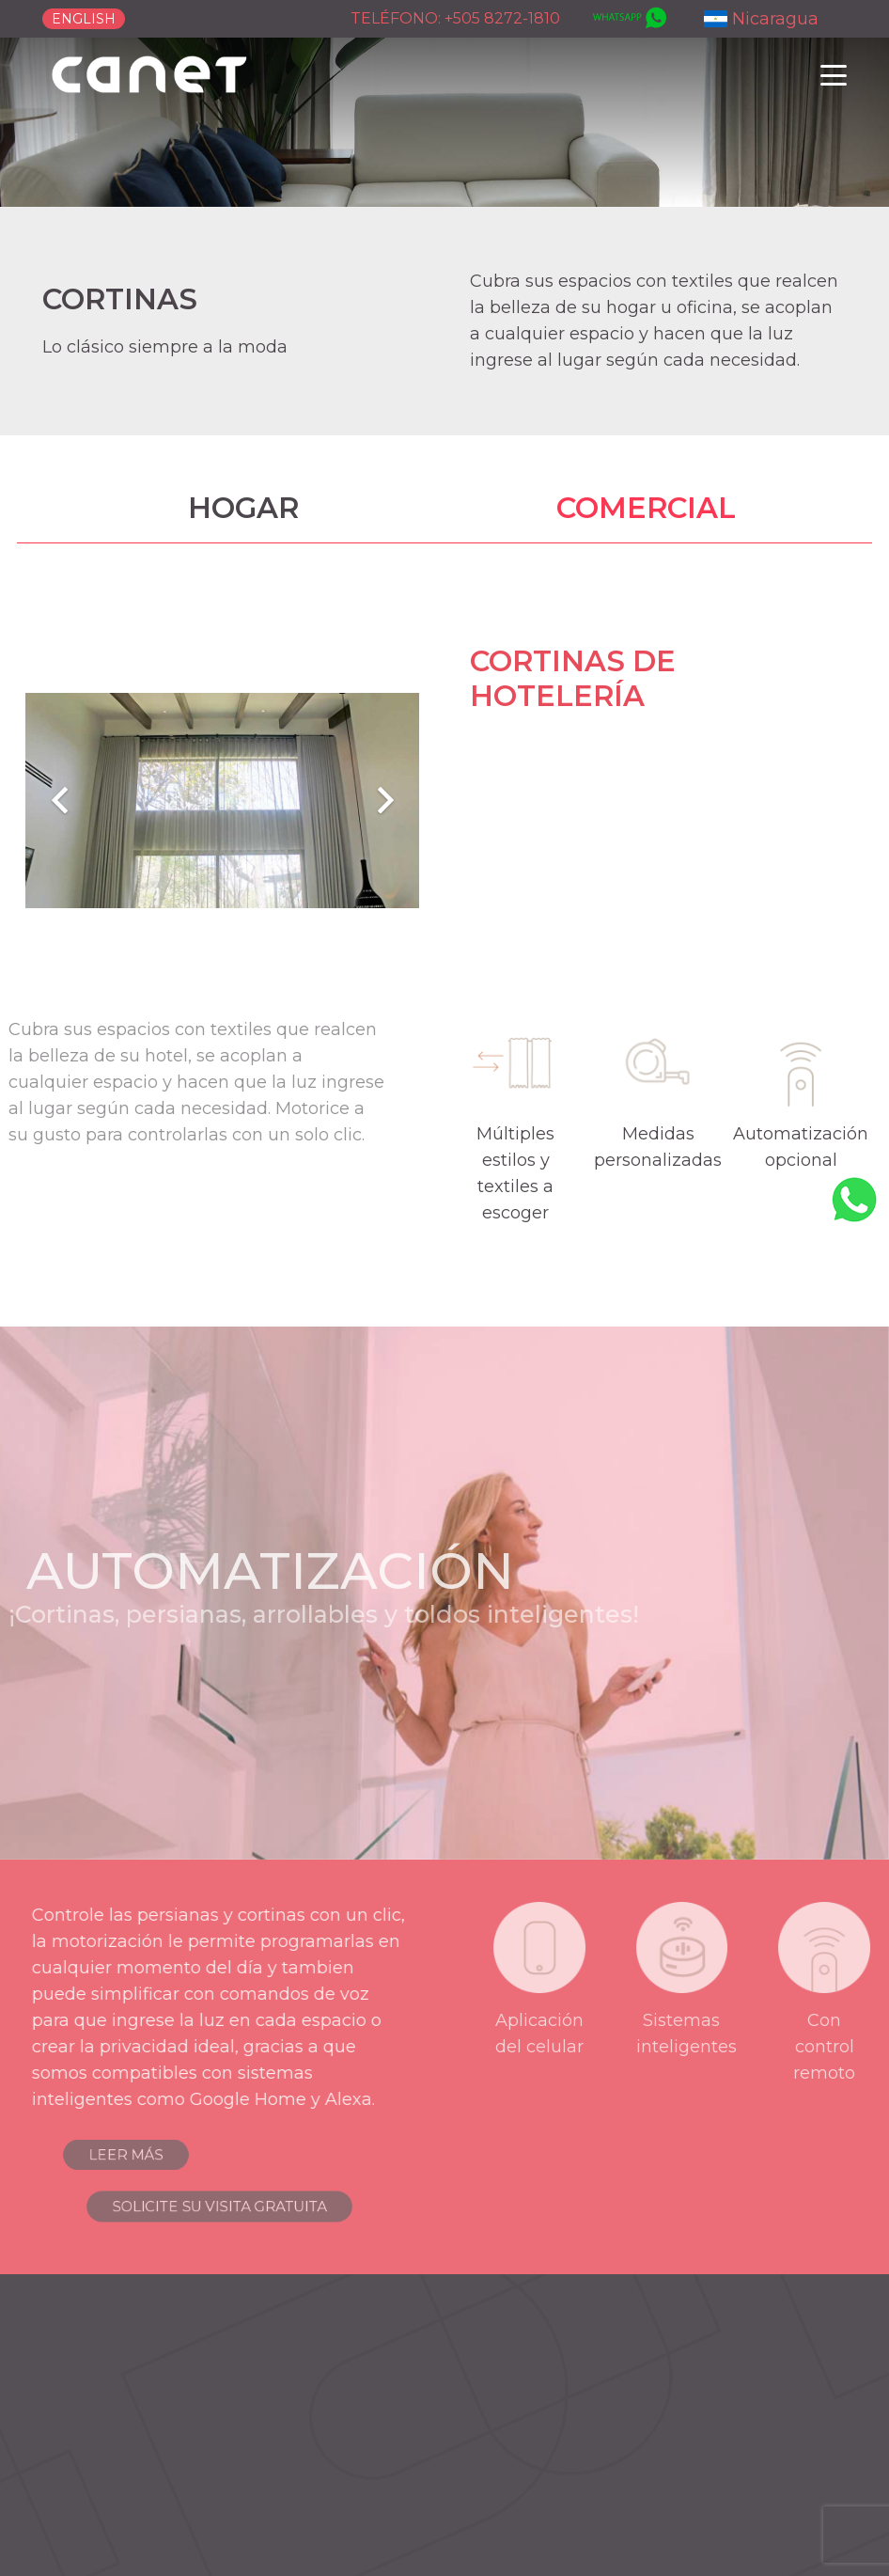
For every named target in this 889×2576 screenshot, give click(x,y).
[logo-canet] (149, 75)
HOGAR (243, 508)
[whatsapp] (628, 19)
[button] (834, 75)
